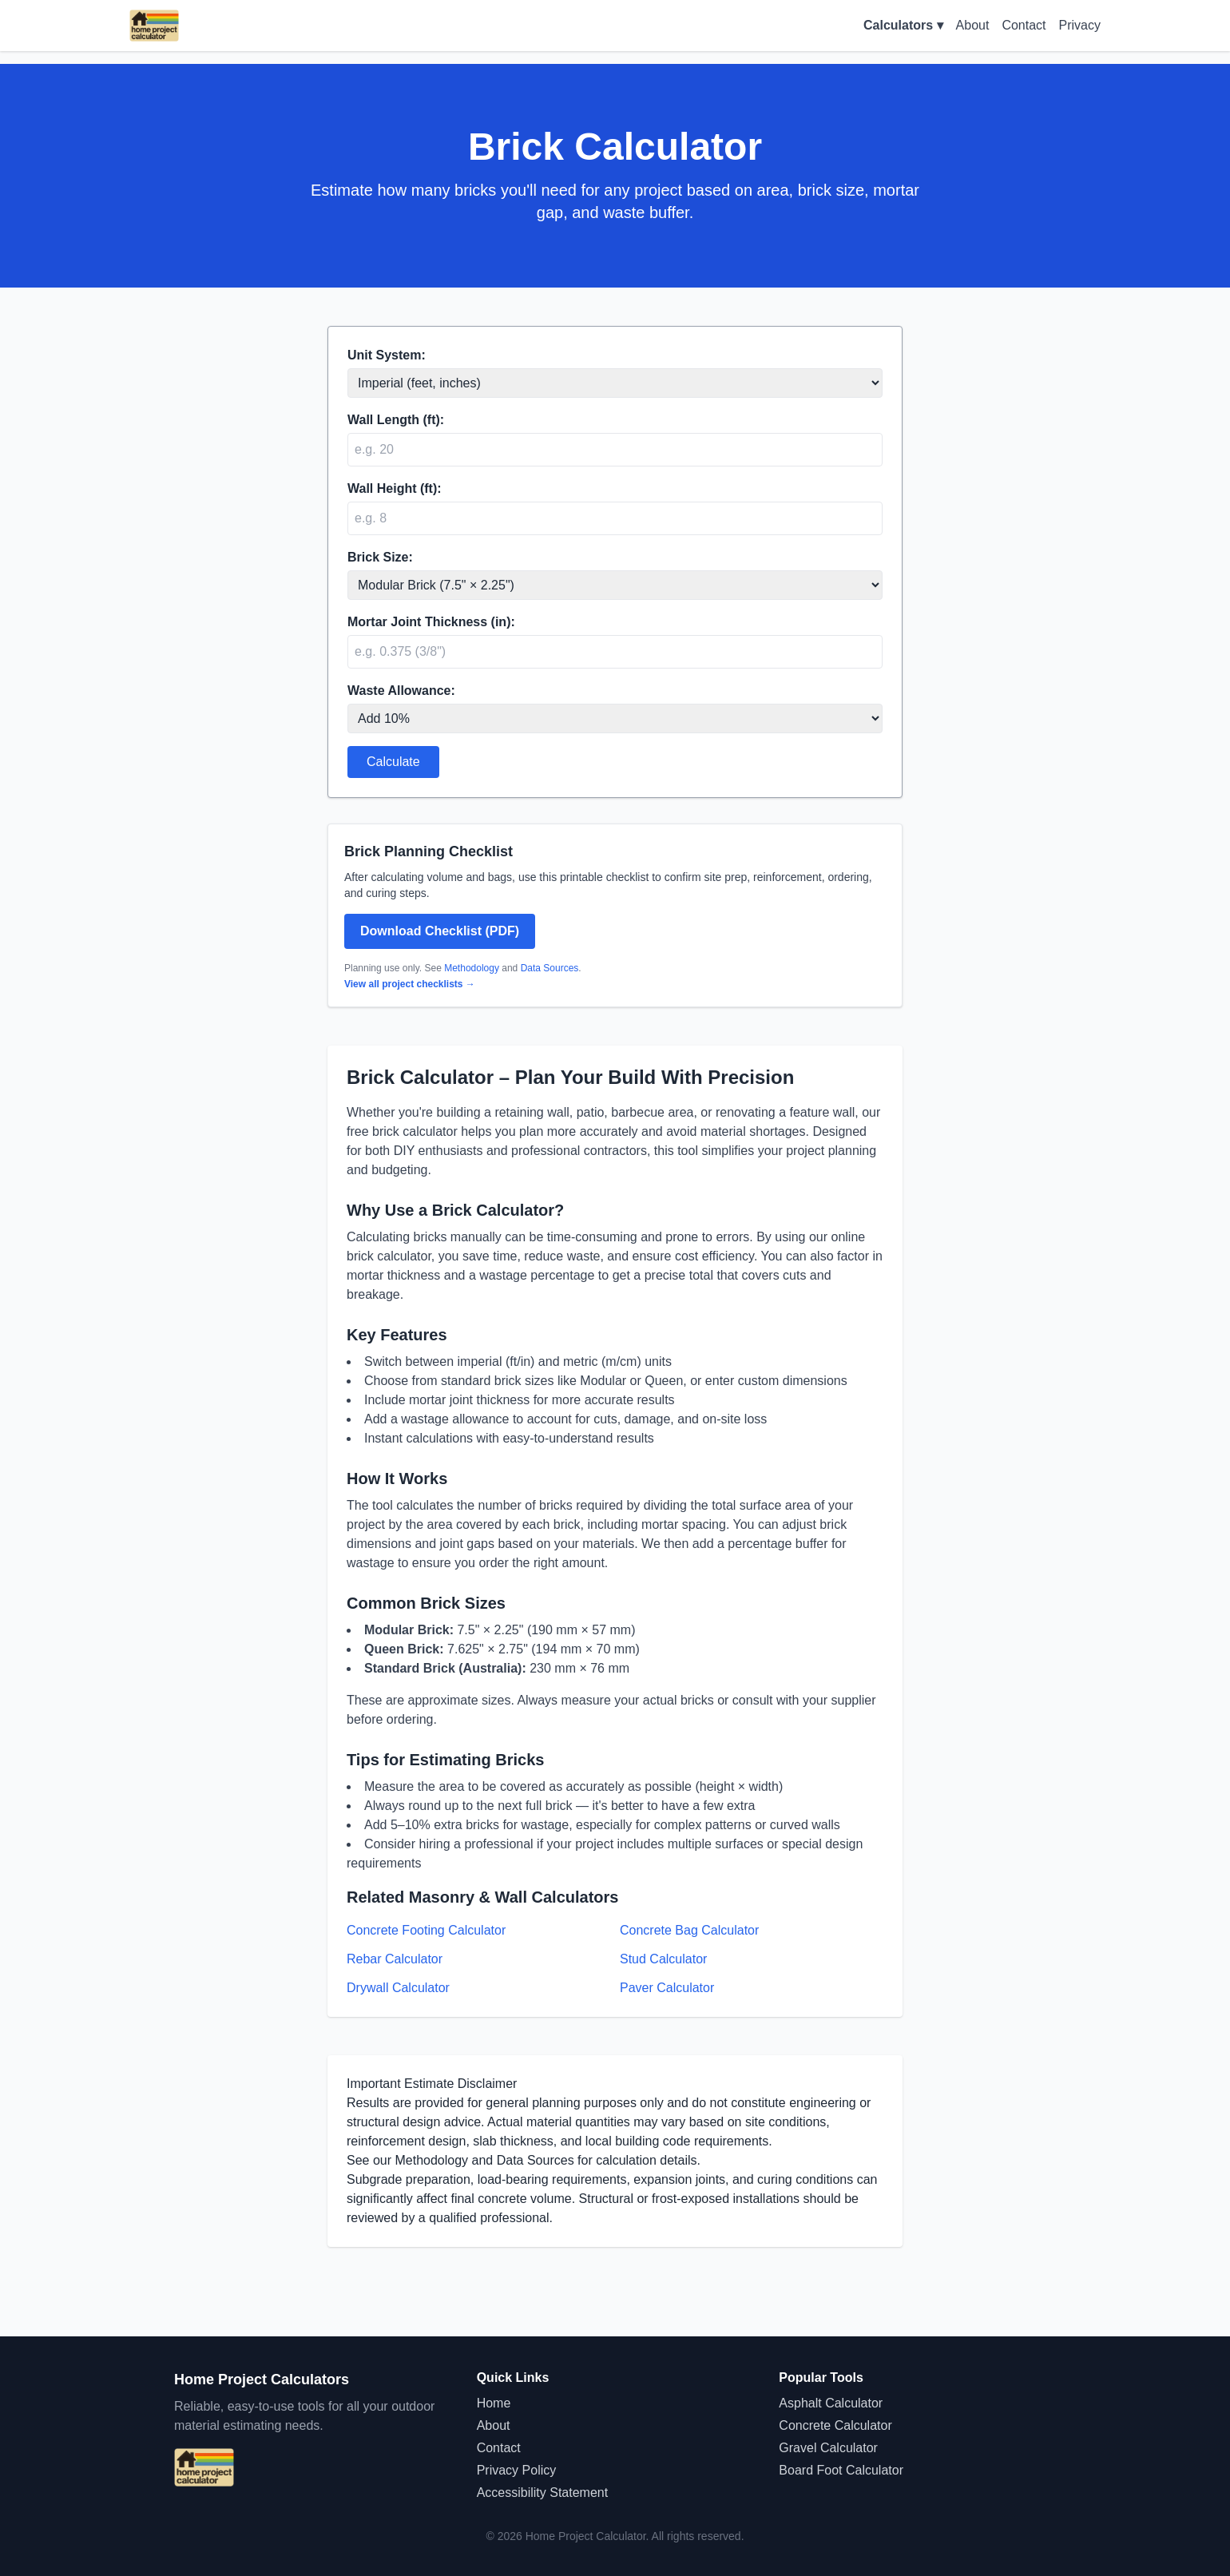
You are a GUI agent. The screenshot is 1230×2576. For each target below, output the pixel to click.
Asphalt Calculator (831, 2403)
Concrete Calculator (835, 2425)
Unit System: (386, 355)
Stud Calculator (663, 1959)
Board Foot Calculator (841, 2470)
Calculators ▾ (903, 25)
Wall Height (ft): (394, 488)
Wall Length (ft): (395, 420)
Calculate (393, 761)
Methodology (471, 968)
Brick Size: (380, 557)
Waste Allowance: (401, 690)
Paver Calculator (667, 1988)
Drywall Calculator (398, 1988)
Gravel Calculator (828, 2448)
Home (494, 2403)
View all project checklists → (409, 984)
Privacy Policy (517, 2470)
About (973, 25)
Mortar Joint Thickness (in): (431, 622)
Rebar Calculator (394, 1959)
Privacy (1080, 25)
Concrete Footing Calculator (426, 1930)
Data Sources (550, 968)
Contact (1024, 25)
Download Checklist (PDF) (439, 931)
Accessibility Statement (543, 2492)
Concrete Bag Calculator (689, 1930)
